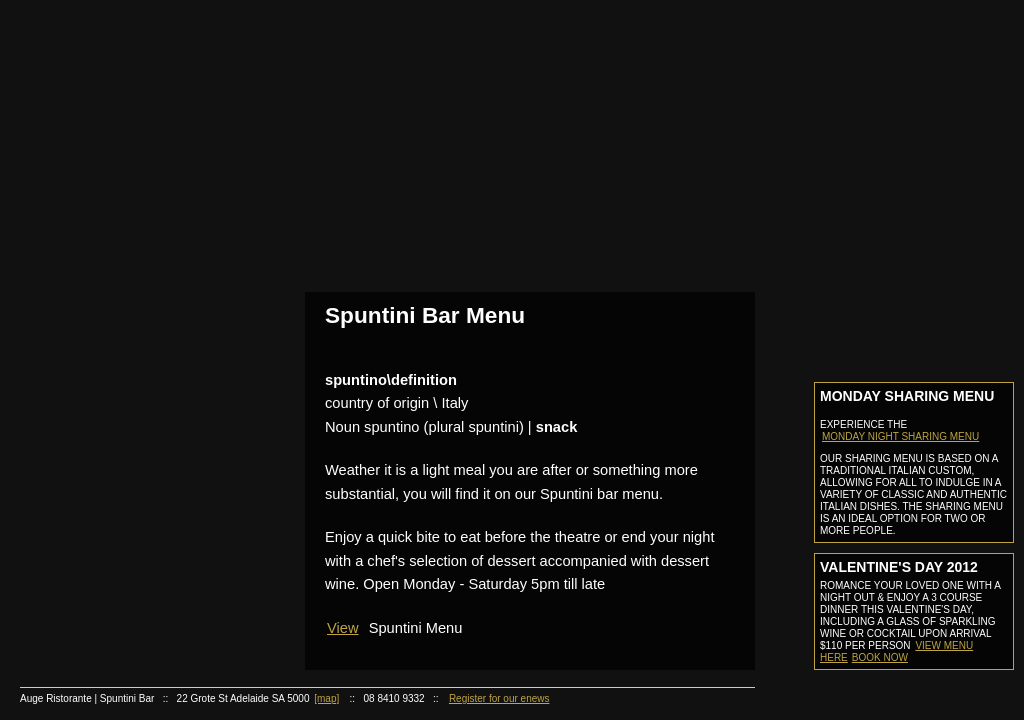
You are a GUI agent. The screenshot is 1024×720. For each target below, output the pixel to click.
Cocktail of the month (136, 621)
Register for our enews (499, 698)
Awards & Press (136, 164)
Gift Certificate (127, 519)
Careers (127, 647)
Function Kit (136, 468)
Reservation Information (136, 240)
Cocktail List (136, 341)
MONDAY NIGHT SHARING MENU (900, 436)
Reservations (127, 215)
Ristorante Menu (136, 392)
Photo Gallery (136, 189)
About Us (127, 89)
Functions (127, 443)
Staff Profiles (136, 139)
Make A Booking (136, 265)
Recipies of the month (136, 596)
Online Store (127, 545)
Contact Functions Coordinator (136, 493)
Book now (880, 657)
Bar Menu (136, 316)
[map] (326, 698)
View (343, 628)
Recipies (127, 571)
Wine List (136, 417)
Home (127, 63)
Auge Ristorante (127, 367)
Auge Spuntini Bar (127, 291)
